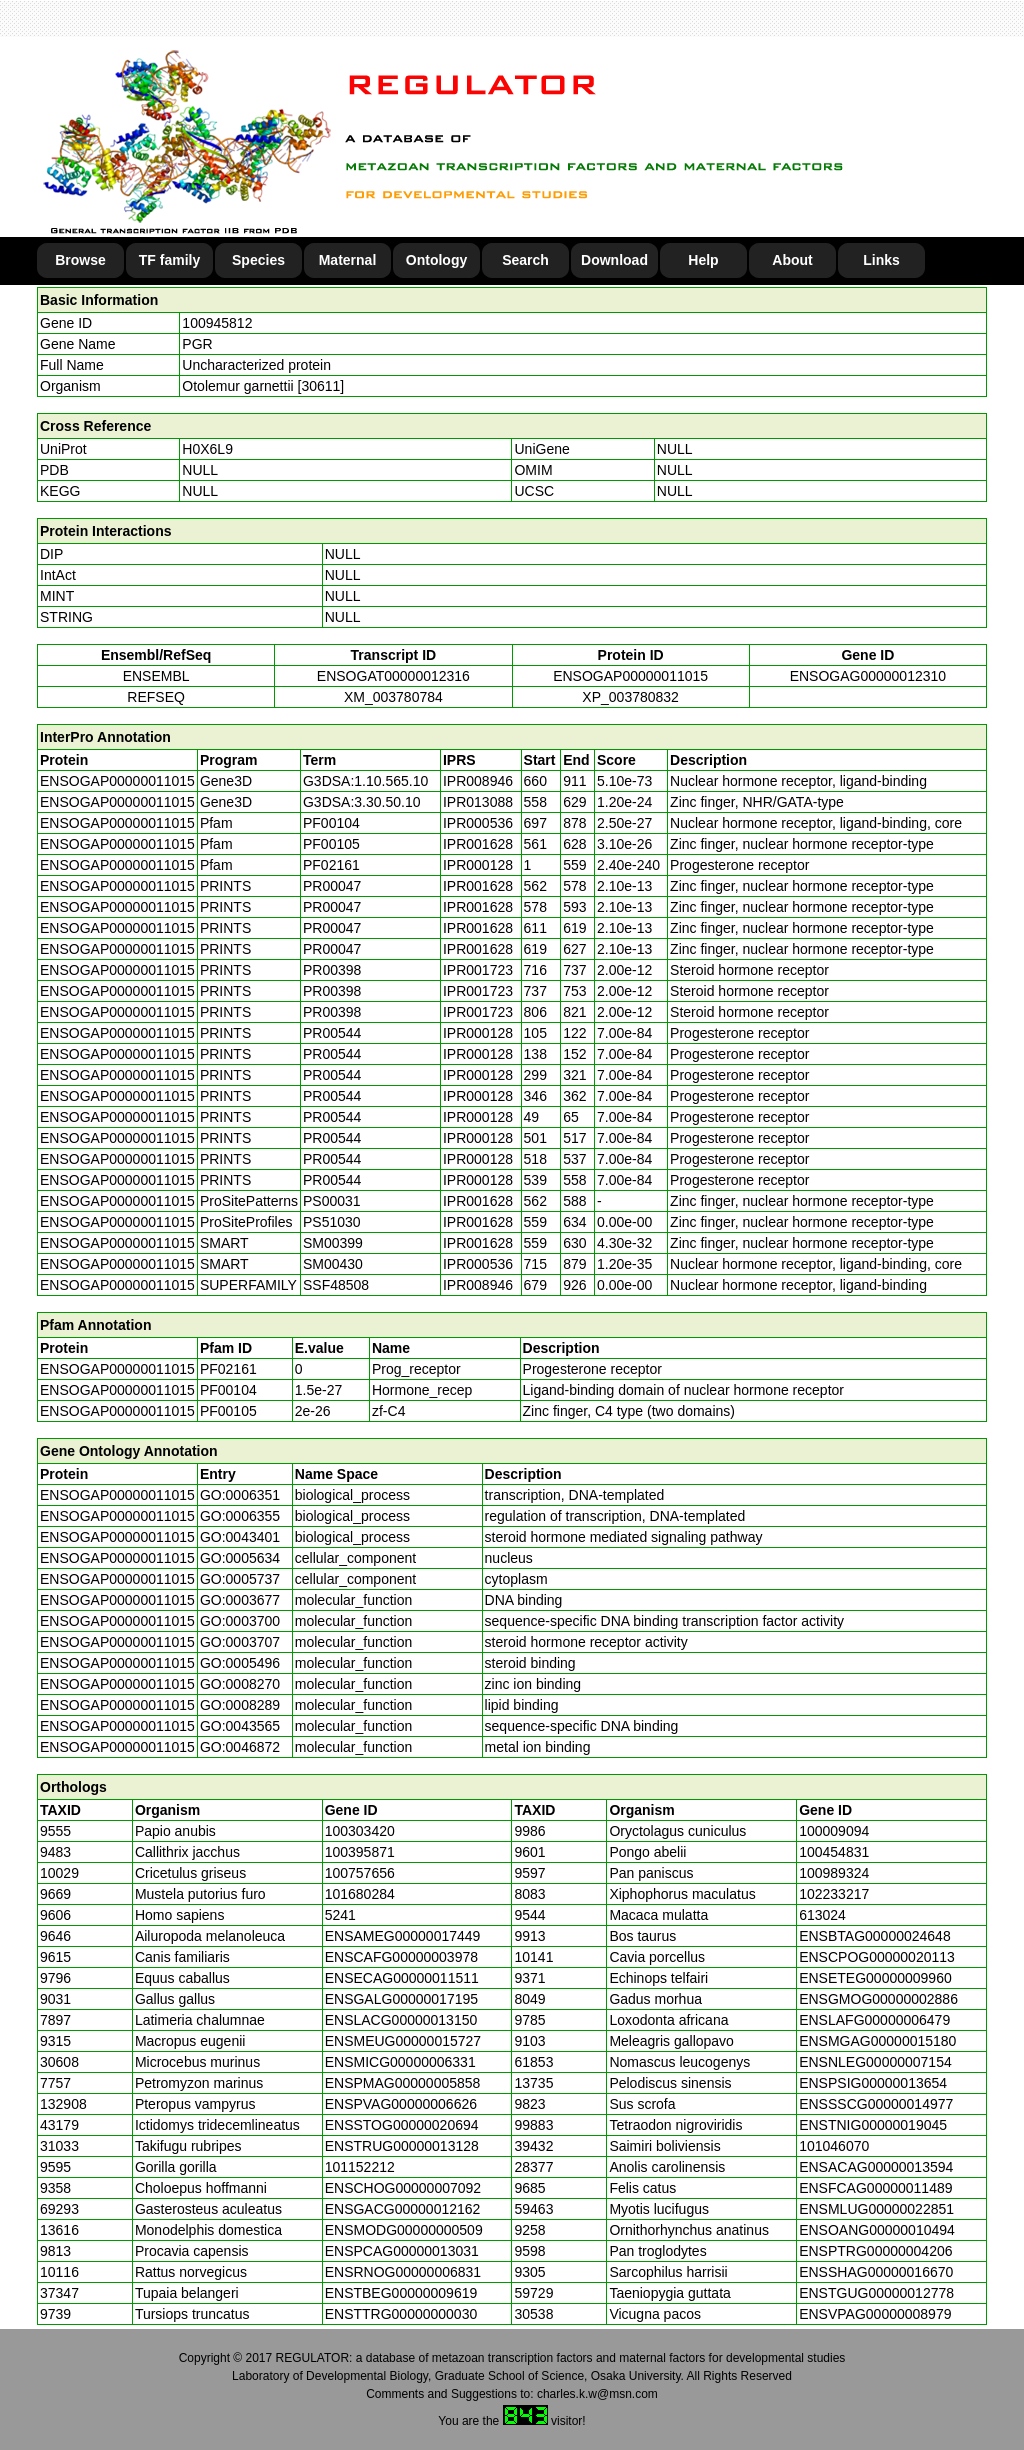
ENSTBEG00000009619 (401, 2293)
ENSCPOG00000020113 (877, 1957)
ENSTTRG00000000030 (401, 2314)
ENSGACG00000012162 (403, 2209)
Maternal (348, 260)
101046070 (834, 2146)
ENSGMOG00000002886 (878, 1999)
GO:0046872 (240, 1747)
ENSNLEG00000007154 (875, 2062)
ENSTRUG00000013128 (402, 2146)
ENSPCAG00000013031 (402, 2251)
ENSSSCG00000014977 (876, 2104)
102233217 (834, 1894)
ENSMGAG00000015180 (877, 2041)
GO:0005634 (240, 1558)
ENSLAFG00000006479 (874, 2020)
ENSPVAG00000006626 (401, 2104)
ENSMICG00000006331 (400, 2062)
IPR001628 (478, 844)
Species (258, 260)
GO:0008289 (240, 1705)
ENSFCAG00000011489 (875, 2188)
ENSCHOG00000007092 (403, 2188)
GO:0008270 (240, 1684)
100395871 (360, 1852)
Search (525, 260)
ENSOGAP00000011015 (630, 676)
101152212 (360, 2167)
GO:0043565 (240, 1726)
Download (614, 260)
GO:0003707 (240, 1642)
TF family (169, 260)
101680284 (360, 1894)
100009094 (834, 1831)
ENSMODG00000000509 (404, 2230)
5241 (340, 1915)
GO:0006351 (240, 1495)
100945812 (217, 323)
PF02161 (228, 1369)
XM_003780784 (393, 697)
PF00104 (228, 1390)
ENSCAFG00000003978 (401, 1957)
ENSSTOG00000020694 (402, 2125)
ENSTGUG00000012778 (876, 2293)
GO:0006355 (240, 1516)
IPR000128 (478, 865)
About (792, 260)
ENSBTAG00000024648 (875, 1936)
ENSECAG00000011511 (402, 1978)
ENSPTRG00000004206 (875, 2251)
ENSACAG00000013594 (876, 2167)
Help (703, 260)
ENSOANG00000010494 (877, 2230)
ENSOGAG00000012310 (868, 676)
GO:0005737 (240, 1579)
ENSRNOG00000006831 (403, 2272)
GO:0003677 (240, 1600)
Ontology (436, 260)
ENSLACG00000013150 (401, 2020)
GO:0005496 (240, 1663)
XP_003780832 (630, 697)
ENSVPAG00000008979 (875, 2314)
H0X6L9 (207, 449)
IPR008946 (478, 781)
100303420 (360, 1831)
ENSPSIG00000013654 (873, 2083)
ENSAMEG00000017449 (403, 1936)
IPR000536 (478, 823)
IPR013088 (478, 802)
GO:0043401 (240, 1537)
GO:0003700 (240, 1621)
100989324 (834, 1873)
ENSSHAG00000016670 (876, 2272)
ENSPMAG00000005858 (403, 2083)
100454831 (834, 1852)
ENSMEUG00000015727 (403, 2041)
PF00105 (228, 1411)
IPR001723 (478, 970)
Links (881, 260)
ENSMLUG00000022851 (876, 2209)
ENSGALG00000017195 (401, 1999)
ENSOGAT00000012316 (393, 676)
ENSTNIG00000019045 (873, 2125)
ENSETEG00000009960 (875, 1978)
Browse (80, 260)
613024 (822, 1915)
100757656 (360, 1873)
